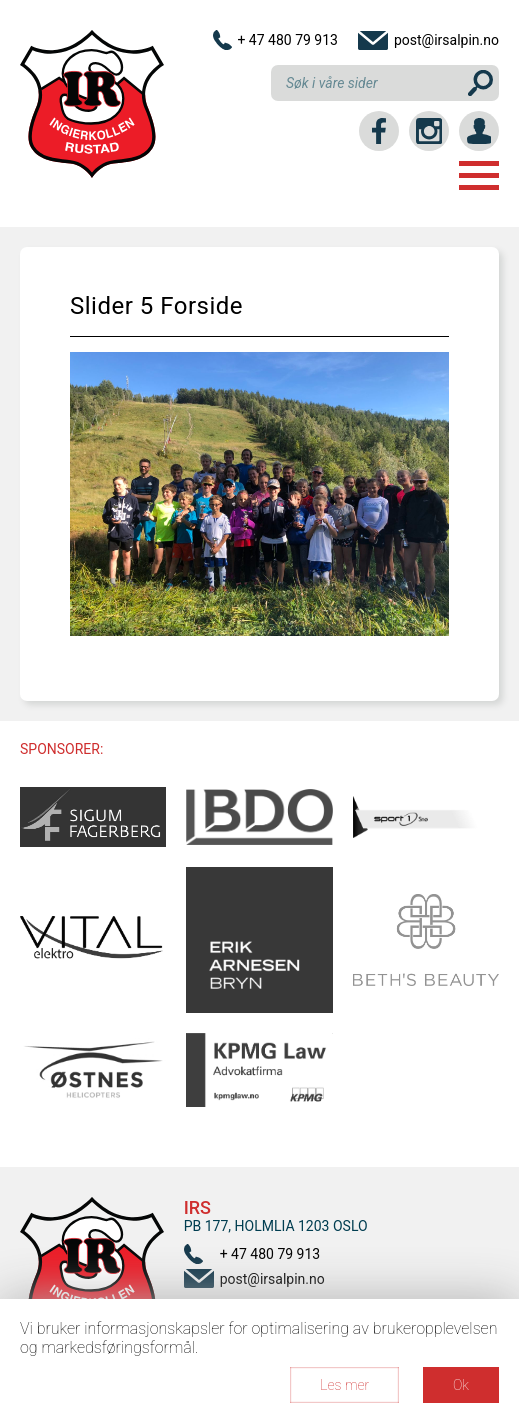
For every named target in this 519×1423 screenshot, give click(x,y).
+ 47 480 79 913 (287, 40)
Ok (461, 1385)
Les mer (344, 1385)
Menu (479, 175)
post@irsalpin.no (446, 40)
